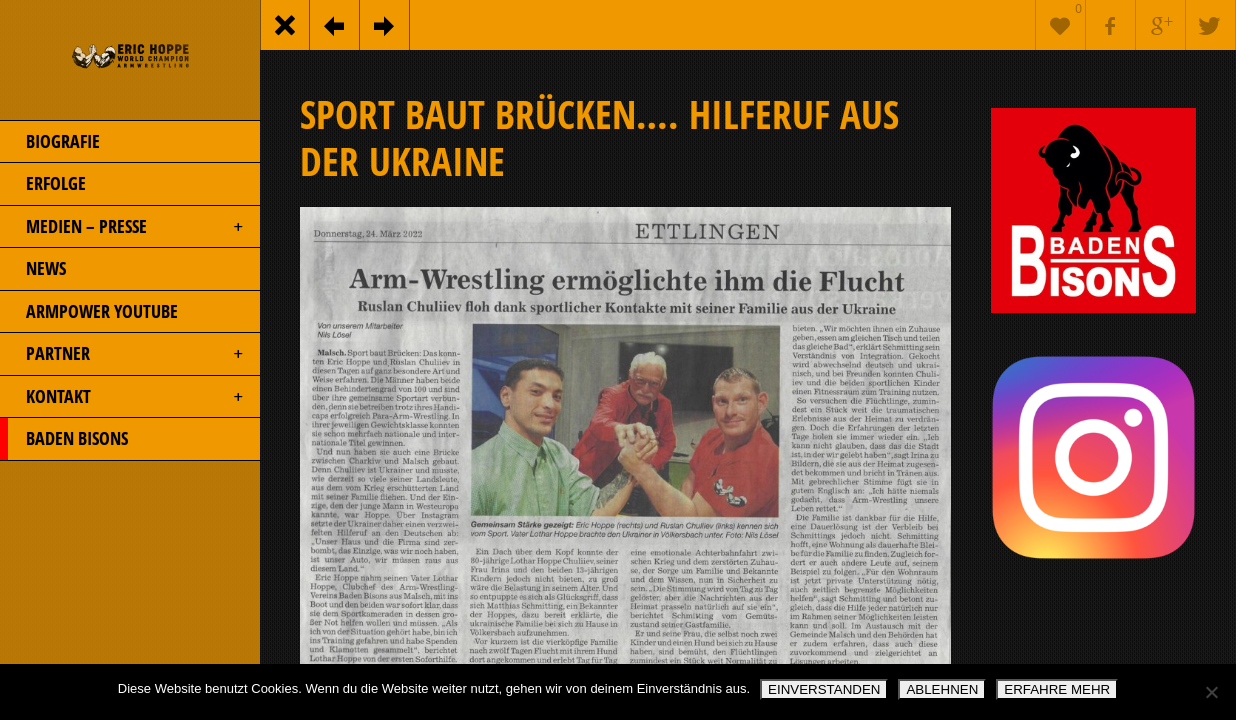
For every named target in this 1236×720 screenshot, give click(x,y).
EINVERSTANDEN (824, 689)
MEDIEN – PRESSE (123, 227)
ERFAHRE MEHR (1057, 689)
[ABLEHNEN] (1211, 692)
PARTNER (123, 354)
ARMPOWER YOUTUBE (89, 312)
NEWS (33, 269)
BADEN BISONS (64, 439)
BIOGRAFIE (50, 142)
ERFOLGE (43, 184)
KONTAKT (123, 397)
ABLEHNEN (942, 689)
